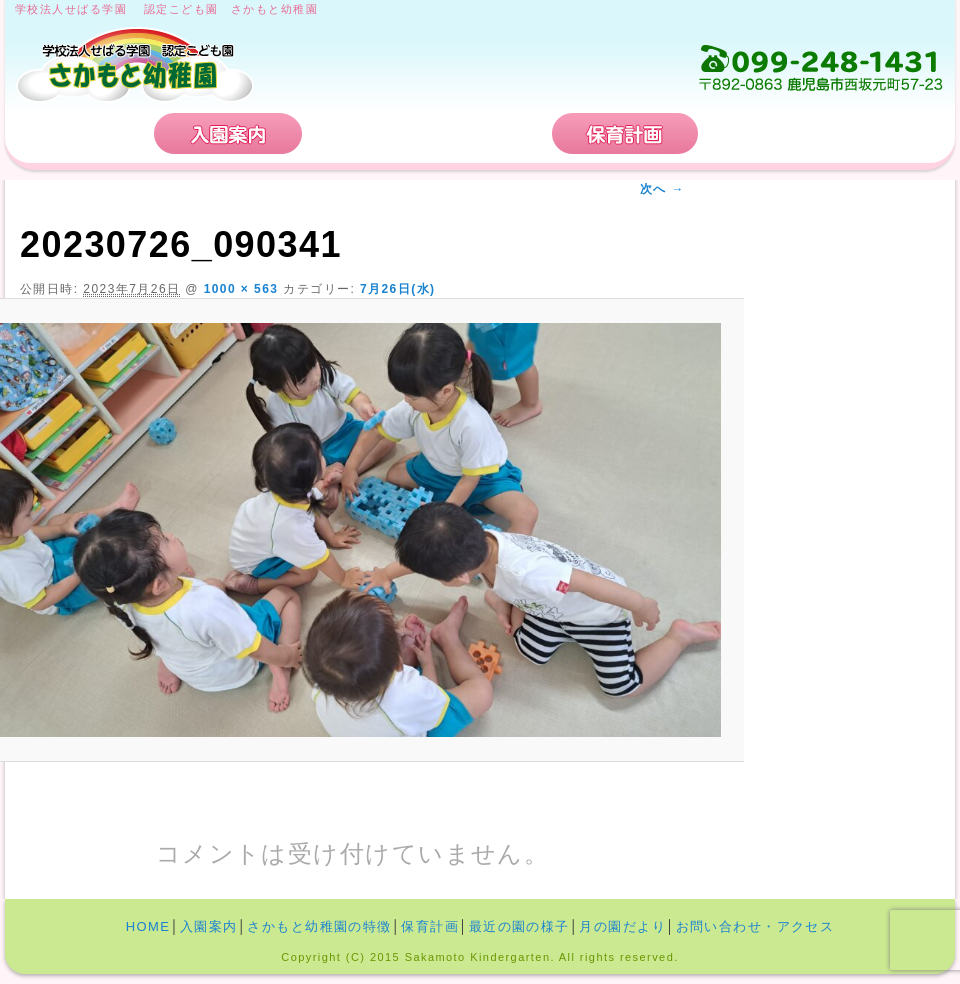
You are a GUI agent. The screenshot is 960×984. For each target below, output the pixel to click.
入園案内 (228, 133)
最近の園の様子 (519, 926)
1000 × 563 (241, 289)
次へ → (662, 189)
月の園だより (622, 926)
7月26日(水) (398, 289)
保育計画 (625, 133)
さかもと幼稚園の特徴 (427, 133)
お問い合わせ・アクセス (824, 133)
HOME (82, 133)
